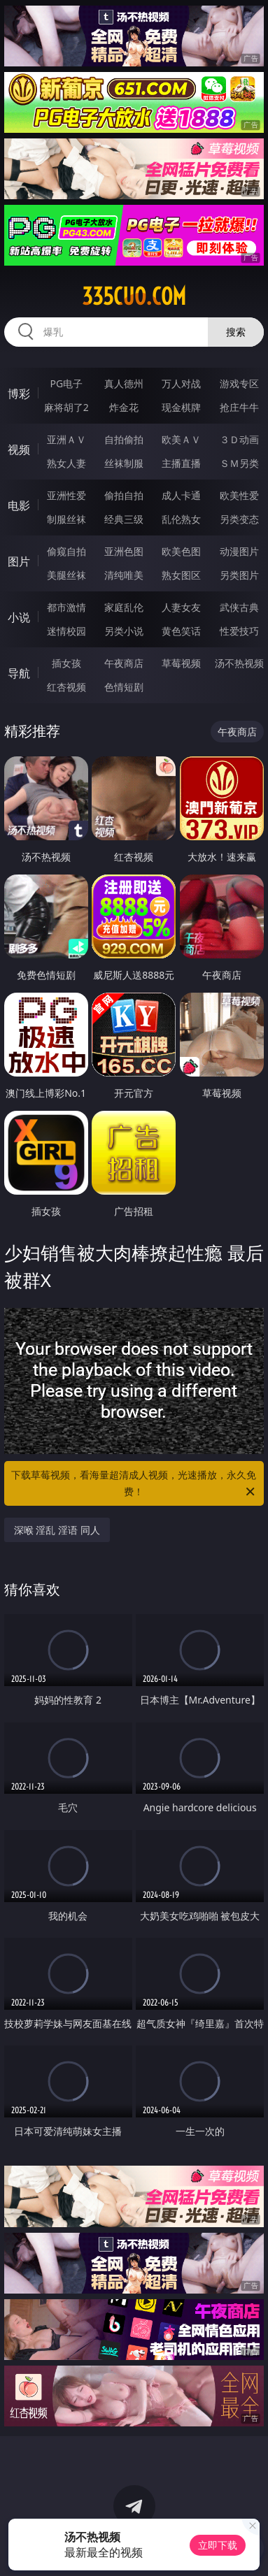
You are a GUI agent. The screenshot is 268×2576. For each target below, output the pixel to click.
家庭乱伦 (123, 607)
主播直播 (181, 463)
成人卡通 (181, 495)
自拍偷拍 (123, 439)
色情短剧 (123, 686)
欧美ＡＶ (181, 439)
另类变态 (239, 519)
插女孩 (66, 663)
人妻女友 (181, 607)
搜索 (236, 331)
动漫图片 (239, 551)
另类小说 (123, 631)
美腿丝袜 (66, 575)
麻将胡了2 (66, 407)
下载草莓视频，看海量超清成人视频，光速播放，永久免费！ (134, 1484)
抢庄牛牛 (239, 407)
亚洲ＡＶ (66, 439)
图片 (19, 561)
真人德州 (123, 383)
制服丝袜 (66, 519)
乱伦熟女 (181, 519)
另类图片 (239, 575)
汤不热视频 (239, 663)
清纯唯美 (123, 575)
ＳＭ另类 (239, 463)
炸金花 (124, 407)
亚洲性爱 (66, 495)
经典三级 (123, 519)
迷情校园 (66, 631)
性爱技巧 (239, 631)
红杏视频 (66, 686)
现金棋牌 (181, 407)
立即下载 (217, 2545)
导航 (19, 673)
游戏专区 (239, 383)
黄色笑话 (181, 631)
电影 (19, 505)
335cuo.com (134, 296)
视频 (19, 449)
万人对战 (181, 383)
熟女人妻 (66, 463)
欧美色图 (181, 551)
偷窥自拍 (66, 551)
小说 (19, 617)
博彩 (19, 393)
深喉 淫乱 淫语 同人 (57, 1530)
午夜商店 (123, 663)
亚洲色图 (123, 551)
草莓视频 (181, 663)
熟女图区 (181, 575)
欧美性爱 (239, 495)
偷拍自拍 (123, 495)
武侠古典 (239, 607)
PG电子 (66, 383)
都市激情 (66, 607)
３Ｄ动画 (239, 439)
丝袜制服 (123, 463)
